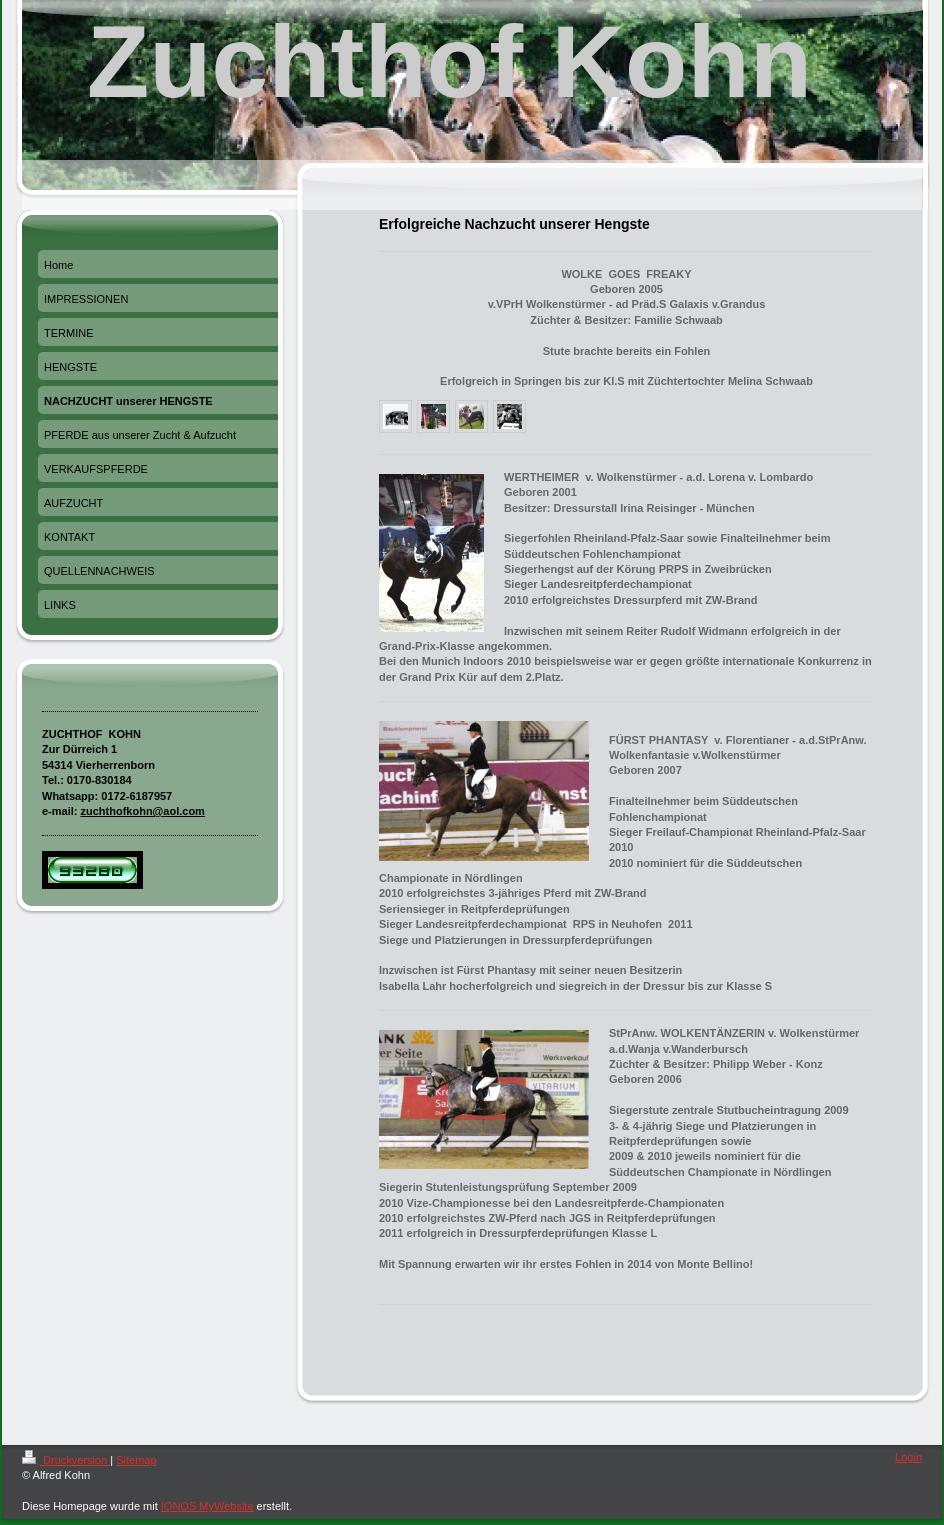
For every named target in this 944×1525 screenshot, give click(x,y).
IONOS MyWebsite (207, 1506)
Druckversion (66, 1460)
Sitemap (136, 1460)
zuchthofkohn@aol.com (143, 811)
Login (908, 1457)
